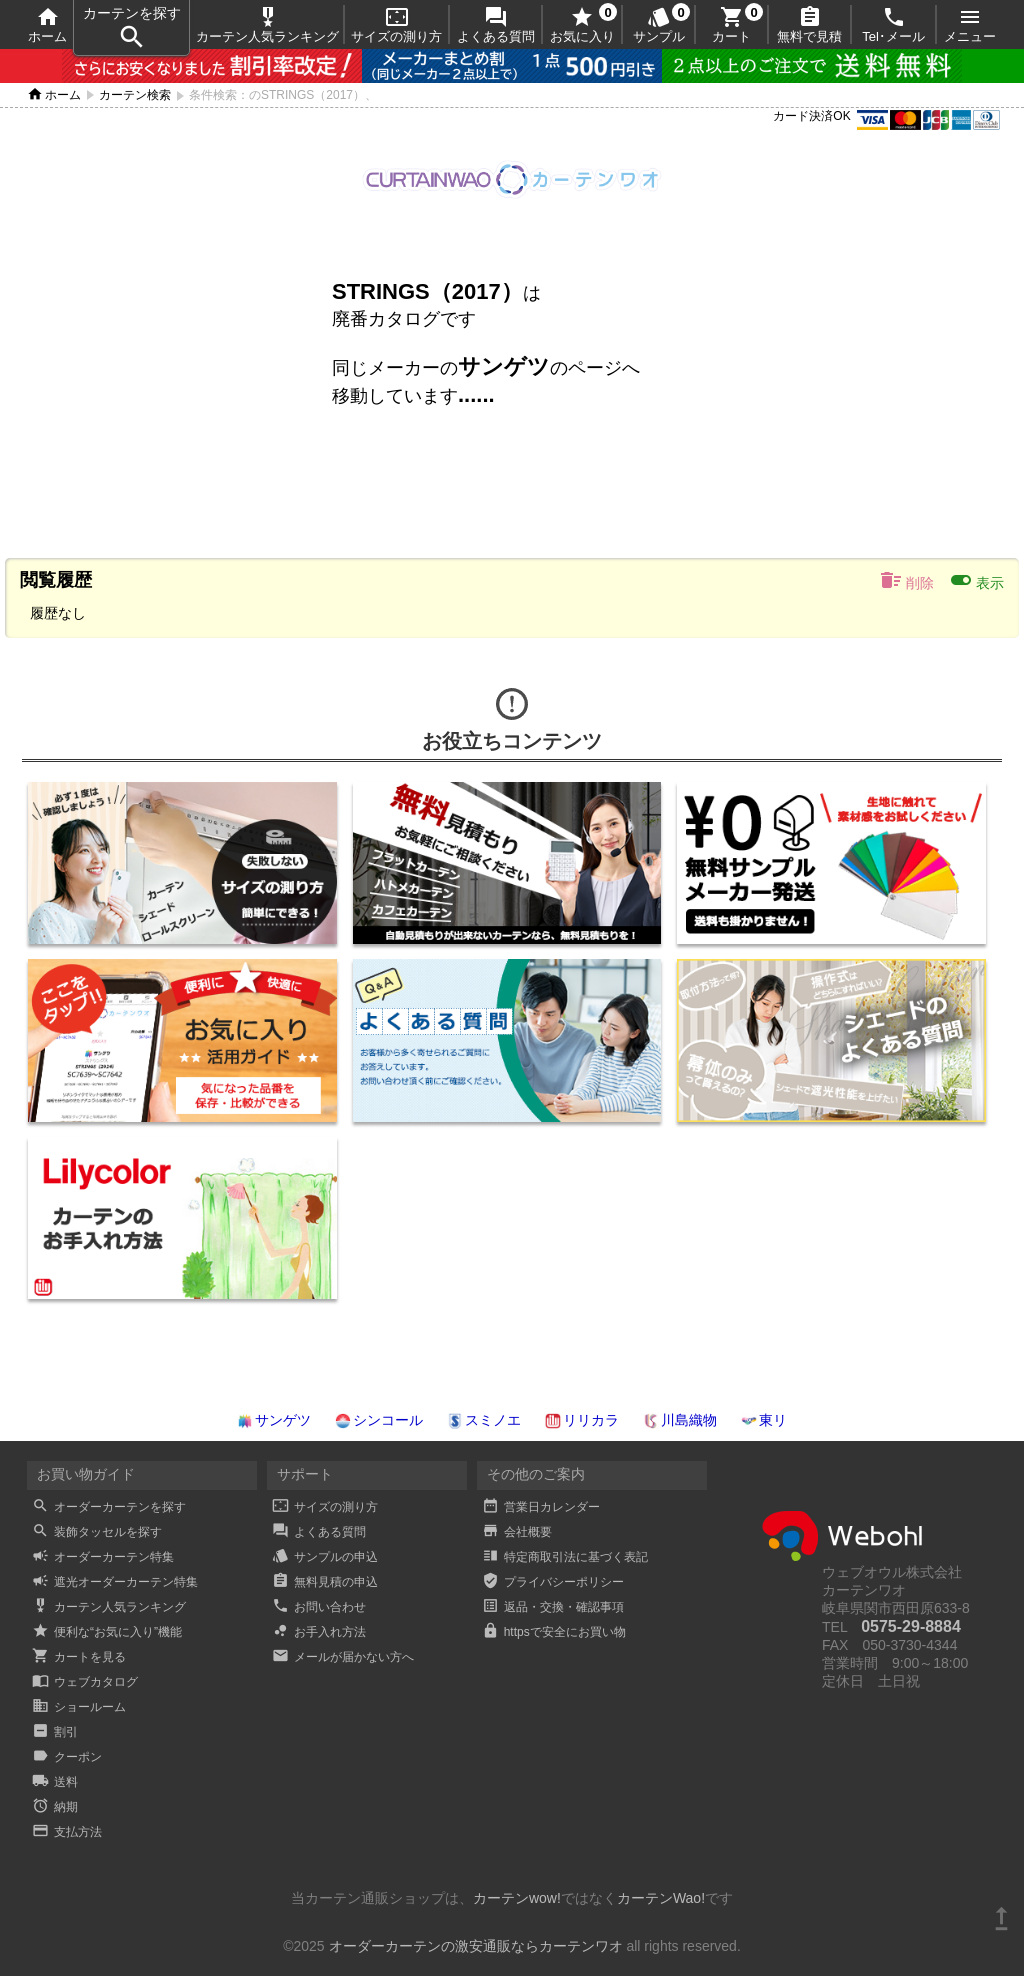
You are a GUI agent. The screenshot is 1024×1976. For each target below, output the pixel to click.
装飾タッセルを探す (97, 1532)
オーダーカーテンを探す (109, 1507)
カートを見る (79, 1657)
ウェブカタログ (85, 1682)
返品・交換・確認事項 (553, 1607)
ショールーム (79, 1707)
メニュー (970, 24)
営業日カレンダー (541, 1507)
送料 (55, 1782)
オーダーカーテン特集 (103, 1557)
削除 (906, 580)
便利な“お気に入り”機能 (107, 1632)
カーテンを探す (132, 28)
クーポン (67, 1757)
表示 (976, 580)
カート (731, 24)
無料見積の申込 (325, 1582)
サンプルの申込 (325, 1557)
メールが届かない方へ (343, 1657)
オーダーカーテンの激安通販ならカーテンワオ (476, 1946)
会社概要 (517, 1532)
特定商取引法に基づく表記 (565, 1557)
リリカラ (582, 1420)
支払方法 (67, 1832)
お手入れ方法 (319, 1632)
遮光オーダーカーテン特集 (115, 1582)
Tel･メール (893, 24)
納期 (55, 1807)
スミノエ (484, 1420)
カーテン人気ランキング (267, 24)
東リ (764, 1420)
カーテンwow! (517, 1898)
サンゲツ (274, 1420)
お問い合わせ (319, 1607)
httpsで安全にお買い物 (554, 1632)
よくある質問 (496, 24)
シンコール (379, 1420)
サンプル (659, 24)
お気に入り (582, 24)
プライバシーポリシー (553, 1582)
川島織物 (680, 1420)
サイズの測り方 (396, 24)
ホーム (47, 24)
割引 (55, 1732)
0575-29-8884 (911, 1626)
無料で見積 (809, 24)
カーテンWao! (661, 1898)
